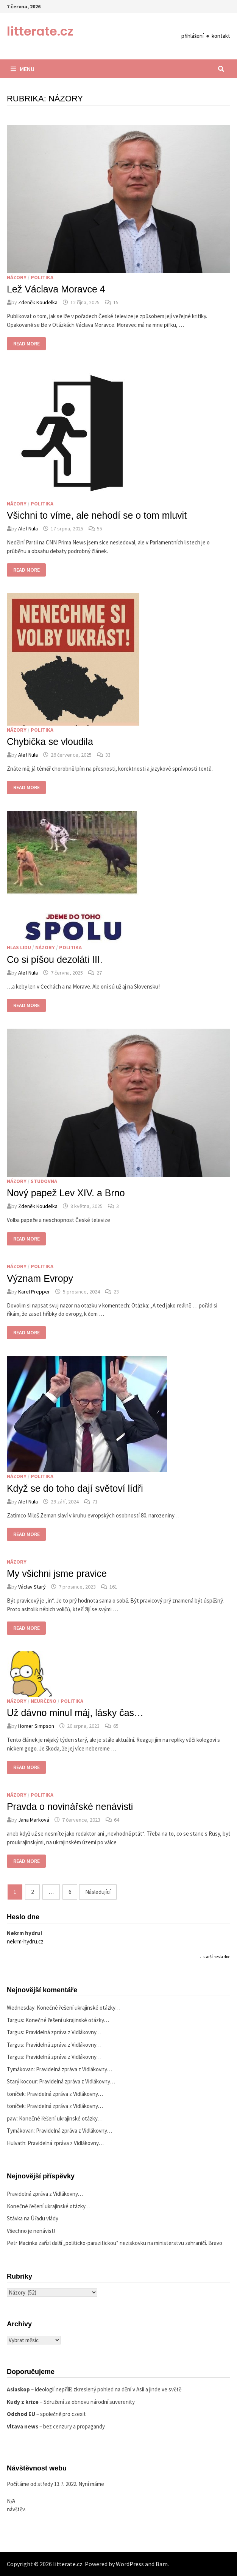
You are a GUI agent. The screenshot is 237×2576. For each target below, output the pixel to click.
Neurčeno (43, 1701)
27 (99, 972)
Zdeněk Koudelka (38, 302)
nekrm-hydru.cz (25, 1941)
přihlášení (192, 35)
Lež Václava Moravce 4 (56, 289)
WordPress (130, 2564)
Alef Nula (28, 528)
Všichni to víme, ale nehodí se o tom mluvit (97, 515)
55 (99, 528)
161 (113, 1586)
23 (116, 1291)
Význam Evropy (40, 1278)
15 (115, 302)
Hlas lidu (19, 947)
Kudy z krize (23, 2401)
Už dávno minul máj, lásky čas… (75, 1712)
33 (108, 754)
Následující (98, 1891)
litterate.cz (40, 31)
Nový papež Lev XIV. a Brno (66, 1193)
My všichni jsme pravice (57, 1573)
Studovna (44, 1181)
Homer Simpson (36, 1726)
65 (115, 1726)
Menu (22, 69)
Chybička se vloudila (50, 741)
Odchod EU (21, 2413)
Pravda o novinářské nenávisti (70, 1806)
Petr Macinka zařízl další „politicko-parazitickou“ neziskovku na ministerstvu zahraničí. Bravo (114, 2242)
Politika (42, 277)
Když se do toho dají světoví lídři (75, 1488)
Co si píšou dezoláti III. (55, 959)
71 (95, 1501)
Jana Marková (33, 1819)
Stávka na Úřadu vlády (32, 2218)
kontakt (221, 35)
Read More (26, 344)
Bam (162, 2564)
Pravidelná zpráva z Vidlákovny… (63, 2032)
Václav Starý (32, 1586)
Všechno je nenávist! (31, 2230)
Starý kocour (22, 2081)
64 (116, 1819)
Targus (15, 2020)
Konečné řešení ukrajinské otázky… (78, 2007)
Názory (17, 277)
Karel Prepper (34, 1291)
